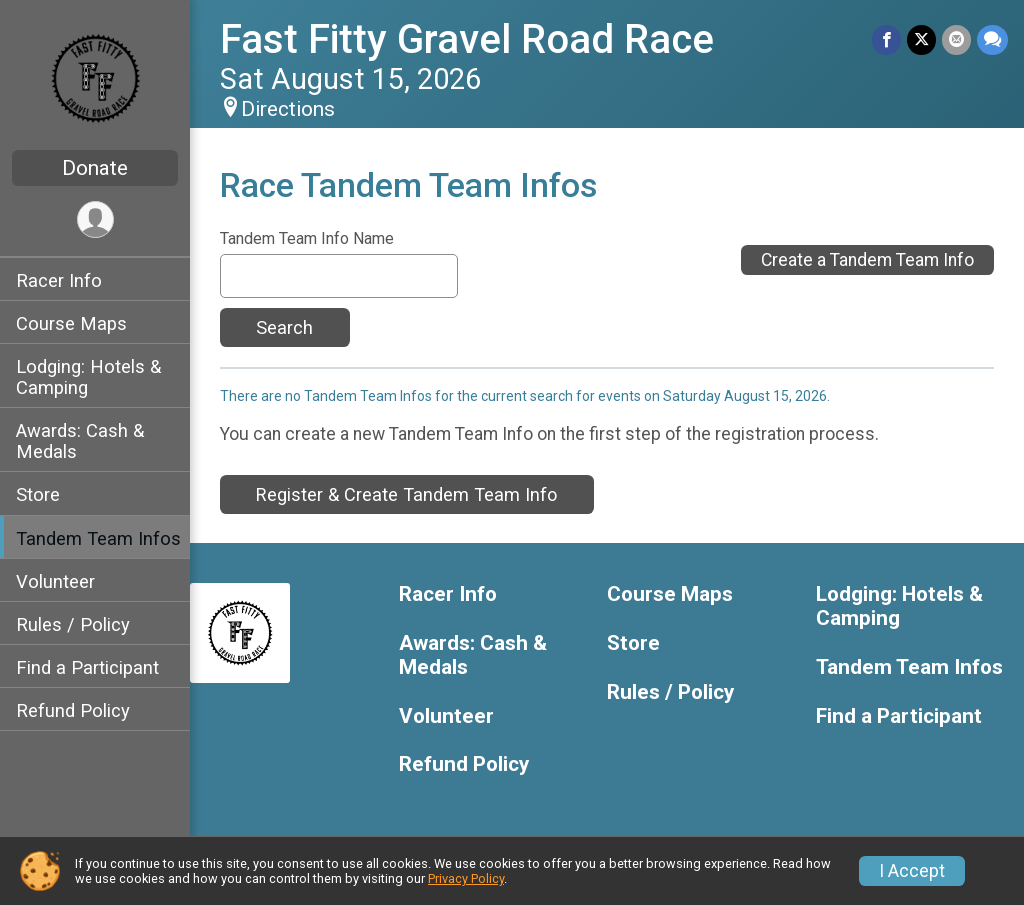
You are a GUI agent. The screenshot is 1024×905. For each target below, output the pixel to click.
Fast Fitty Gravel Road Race (467, 39)
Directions (288, 109)
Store (38, 494)
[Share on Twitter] (921, 39)
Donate (95, 168)
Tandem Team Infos (98, 538)
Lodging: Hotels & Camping (88, 377)
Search (284, 327)
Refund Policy (73, 710)
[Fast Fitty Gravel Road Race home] (95, 77)
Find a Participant (87, 667)
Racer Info (59, 280)
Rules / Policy (73, 624)
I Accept (912, 871)
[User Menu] (95, 219)
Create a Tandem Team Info (867, 260)
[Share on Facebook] (886, 39)
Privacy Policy (466, 878)
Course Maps (71, 323)
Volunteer (55, 581)
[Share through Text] (992, 39)
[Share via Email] (956, 39)
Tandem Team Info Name (307, 239)
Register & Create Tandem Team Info (406, 494)
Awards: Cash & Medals (80, 441)
